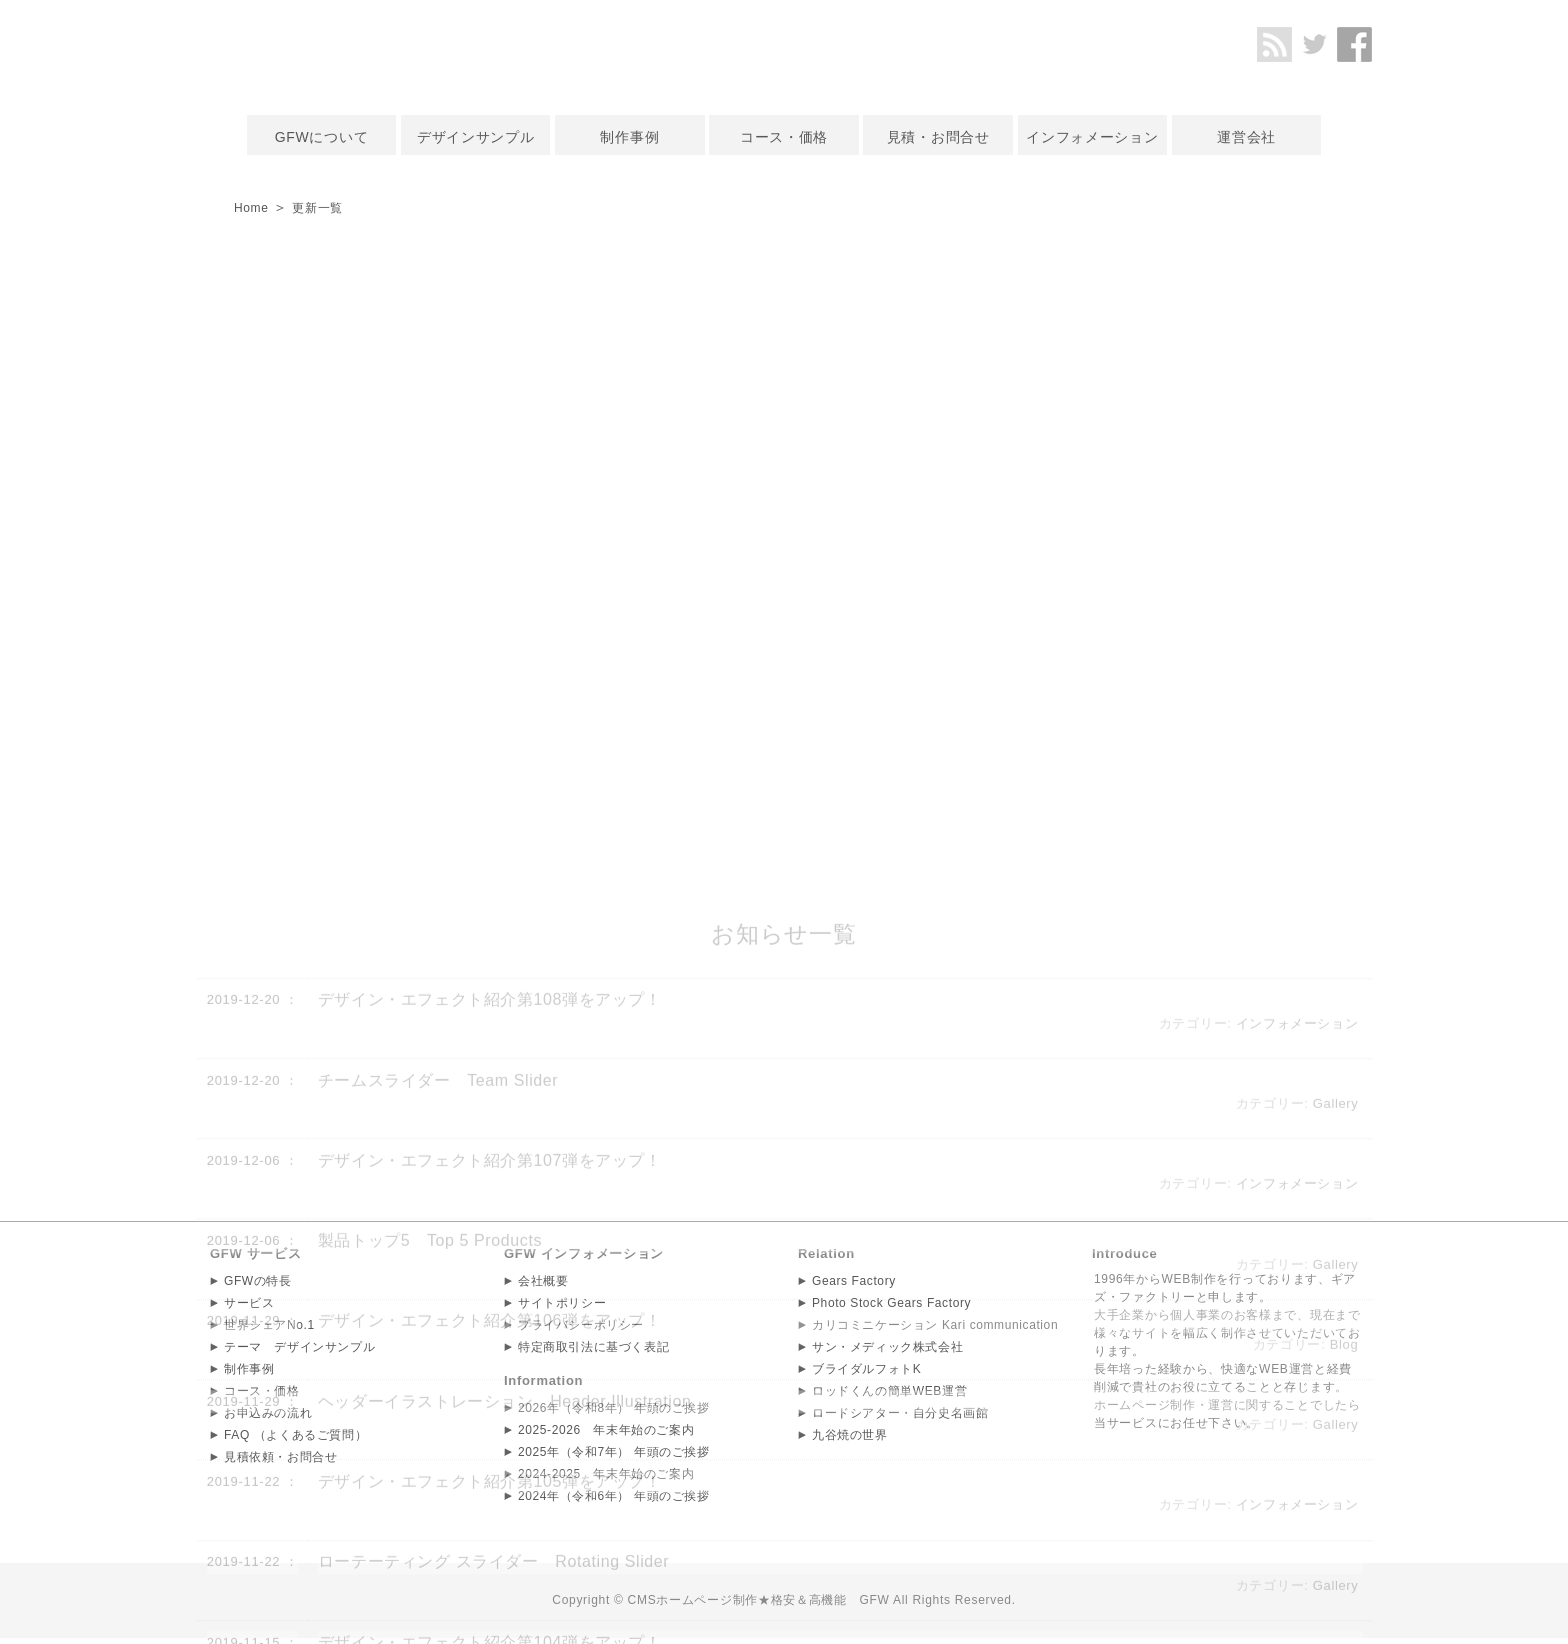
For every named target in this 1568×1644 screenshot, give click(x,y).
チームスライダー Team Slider (439, 1296)
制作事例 (629, 137)
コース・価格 (784, 137)
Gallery (1335, 1319)
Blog (1343, 1560)
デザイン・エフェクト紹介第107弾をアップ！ (491, 1376)
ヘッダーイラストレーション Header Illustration (506, 1617)
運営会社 (1246, 137)
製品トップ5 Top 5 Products (431, 1456)
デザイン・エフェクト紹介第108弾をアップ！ (491, 1215)
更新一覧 (327, 207)
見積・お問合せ (938, 137)
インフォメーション (1092, 137)
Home (254, 207)
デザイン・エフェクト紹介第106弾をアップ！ (491, 1536)
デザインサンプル (476, 137)
